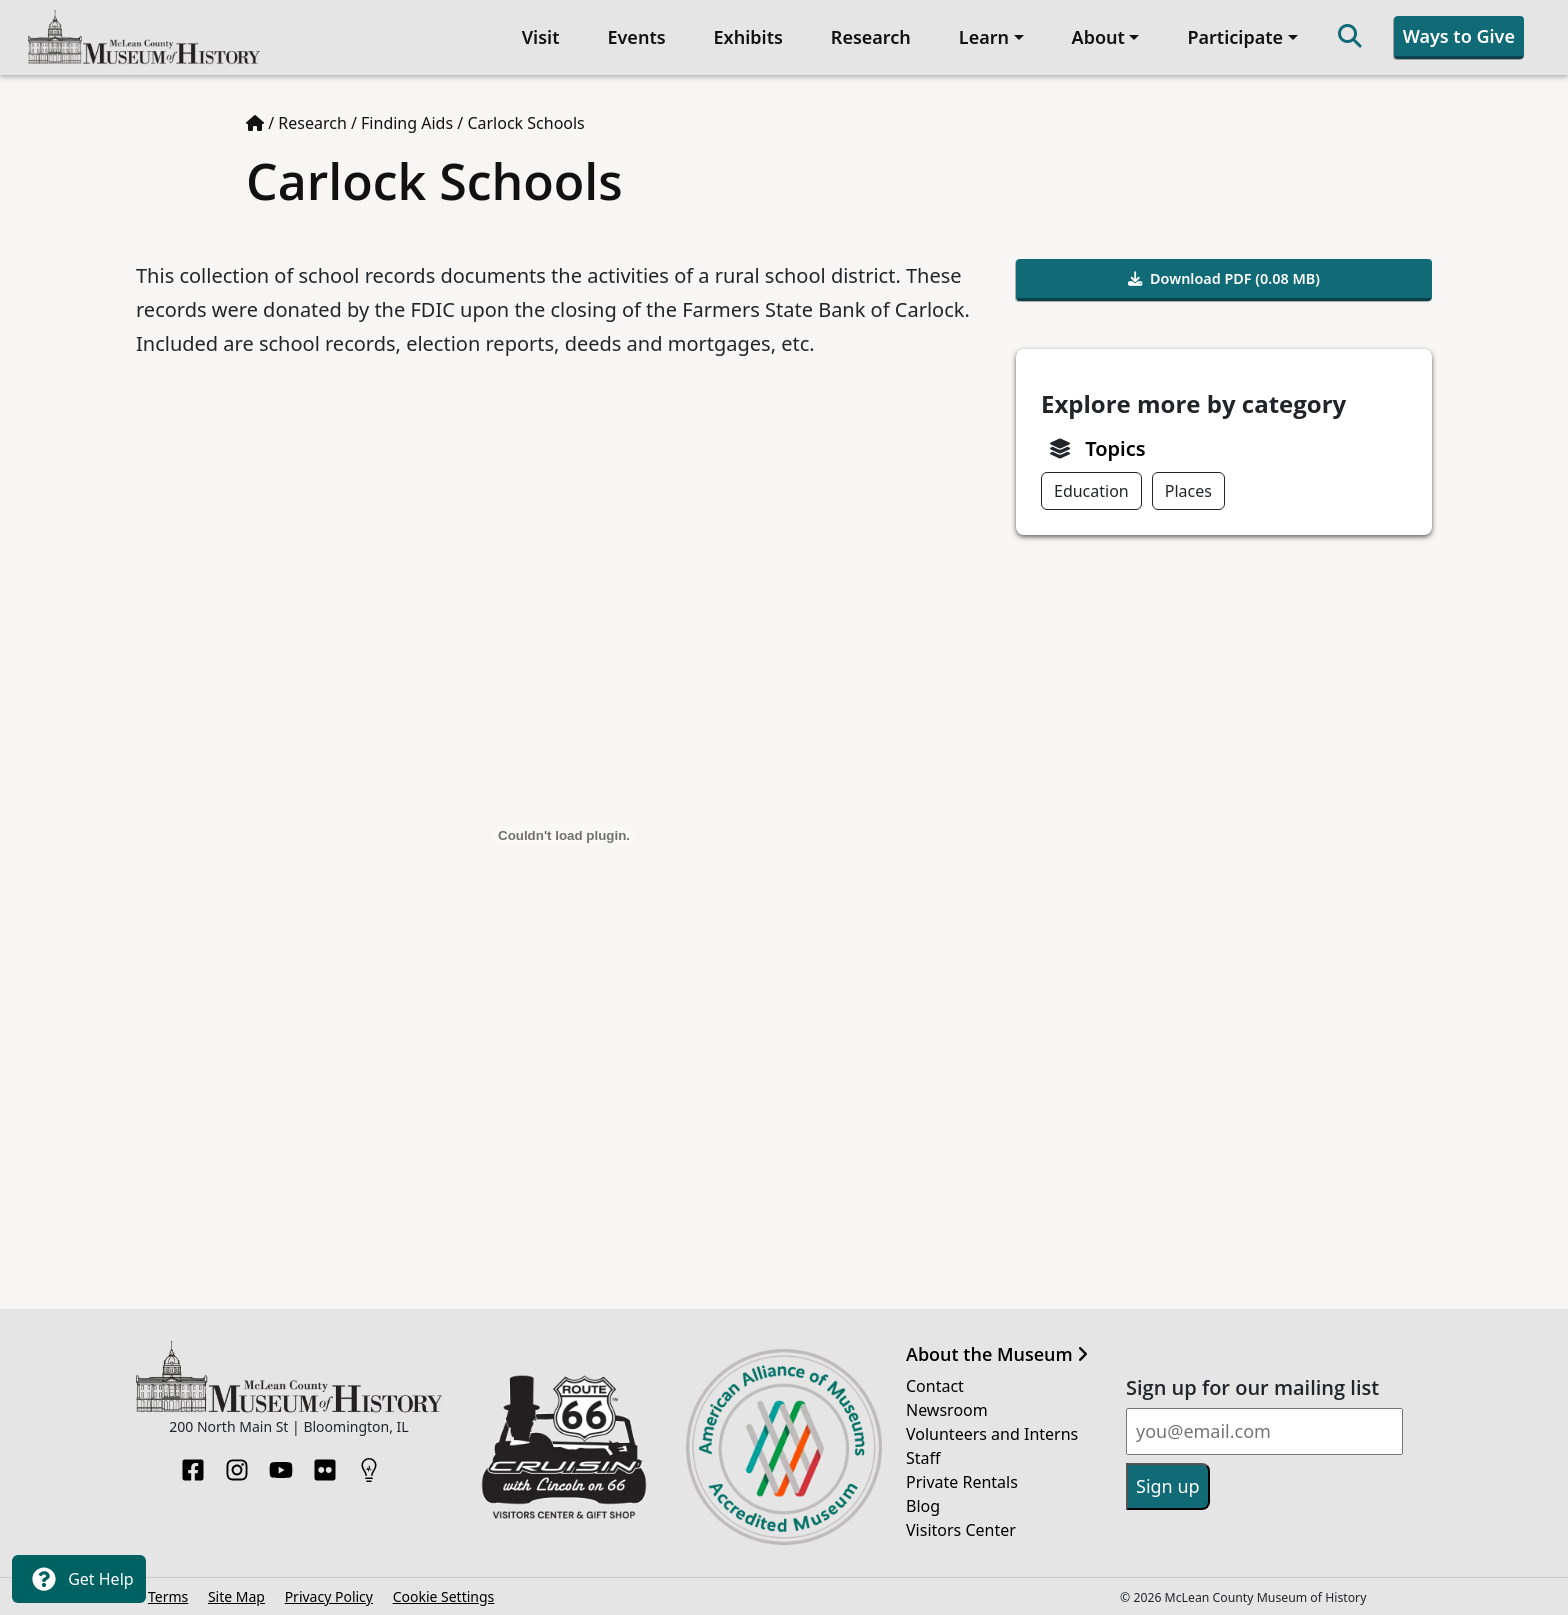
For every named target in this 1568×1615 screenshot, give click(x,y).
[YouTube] (281, 1464)
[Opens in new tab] (564, 1445)
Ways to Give (1459, 36)
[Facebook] (193, 1464)
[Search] (1350, 37)
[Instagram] (237, 1464)
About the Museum (997, 1355)
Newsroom (947, 1410)
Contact (935, 1386)
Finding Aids (407, 123)
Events (636, 37)
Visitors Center (961, 1530)
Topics (1115, 448)
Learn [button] (984, 37)
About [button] (1098, 37)
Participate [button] (1235, 37)
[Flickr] (325, 1464)
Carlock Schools (525, 123)
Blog (923, 1506)
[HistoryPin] (369, 1464)
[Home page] (255, 123)
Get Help (79, 1579)
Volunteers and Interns (992, 1434)
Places (1188, 491)
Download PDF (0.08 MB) (1224, 278)
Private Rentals (962, 1482)
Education (1091, 491)
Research (871, 37)
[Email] (1264, 1431)
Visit (541, 37)
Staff (923, 1458)
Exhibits (748, 37)
